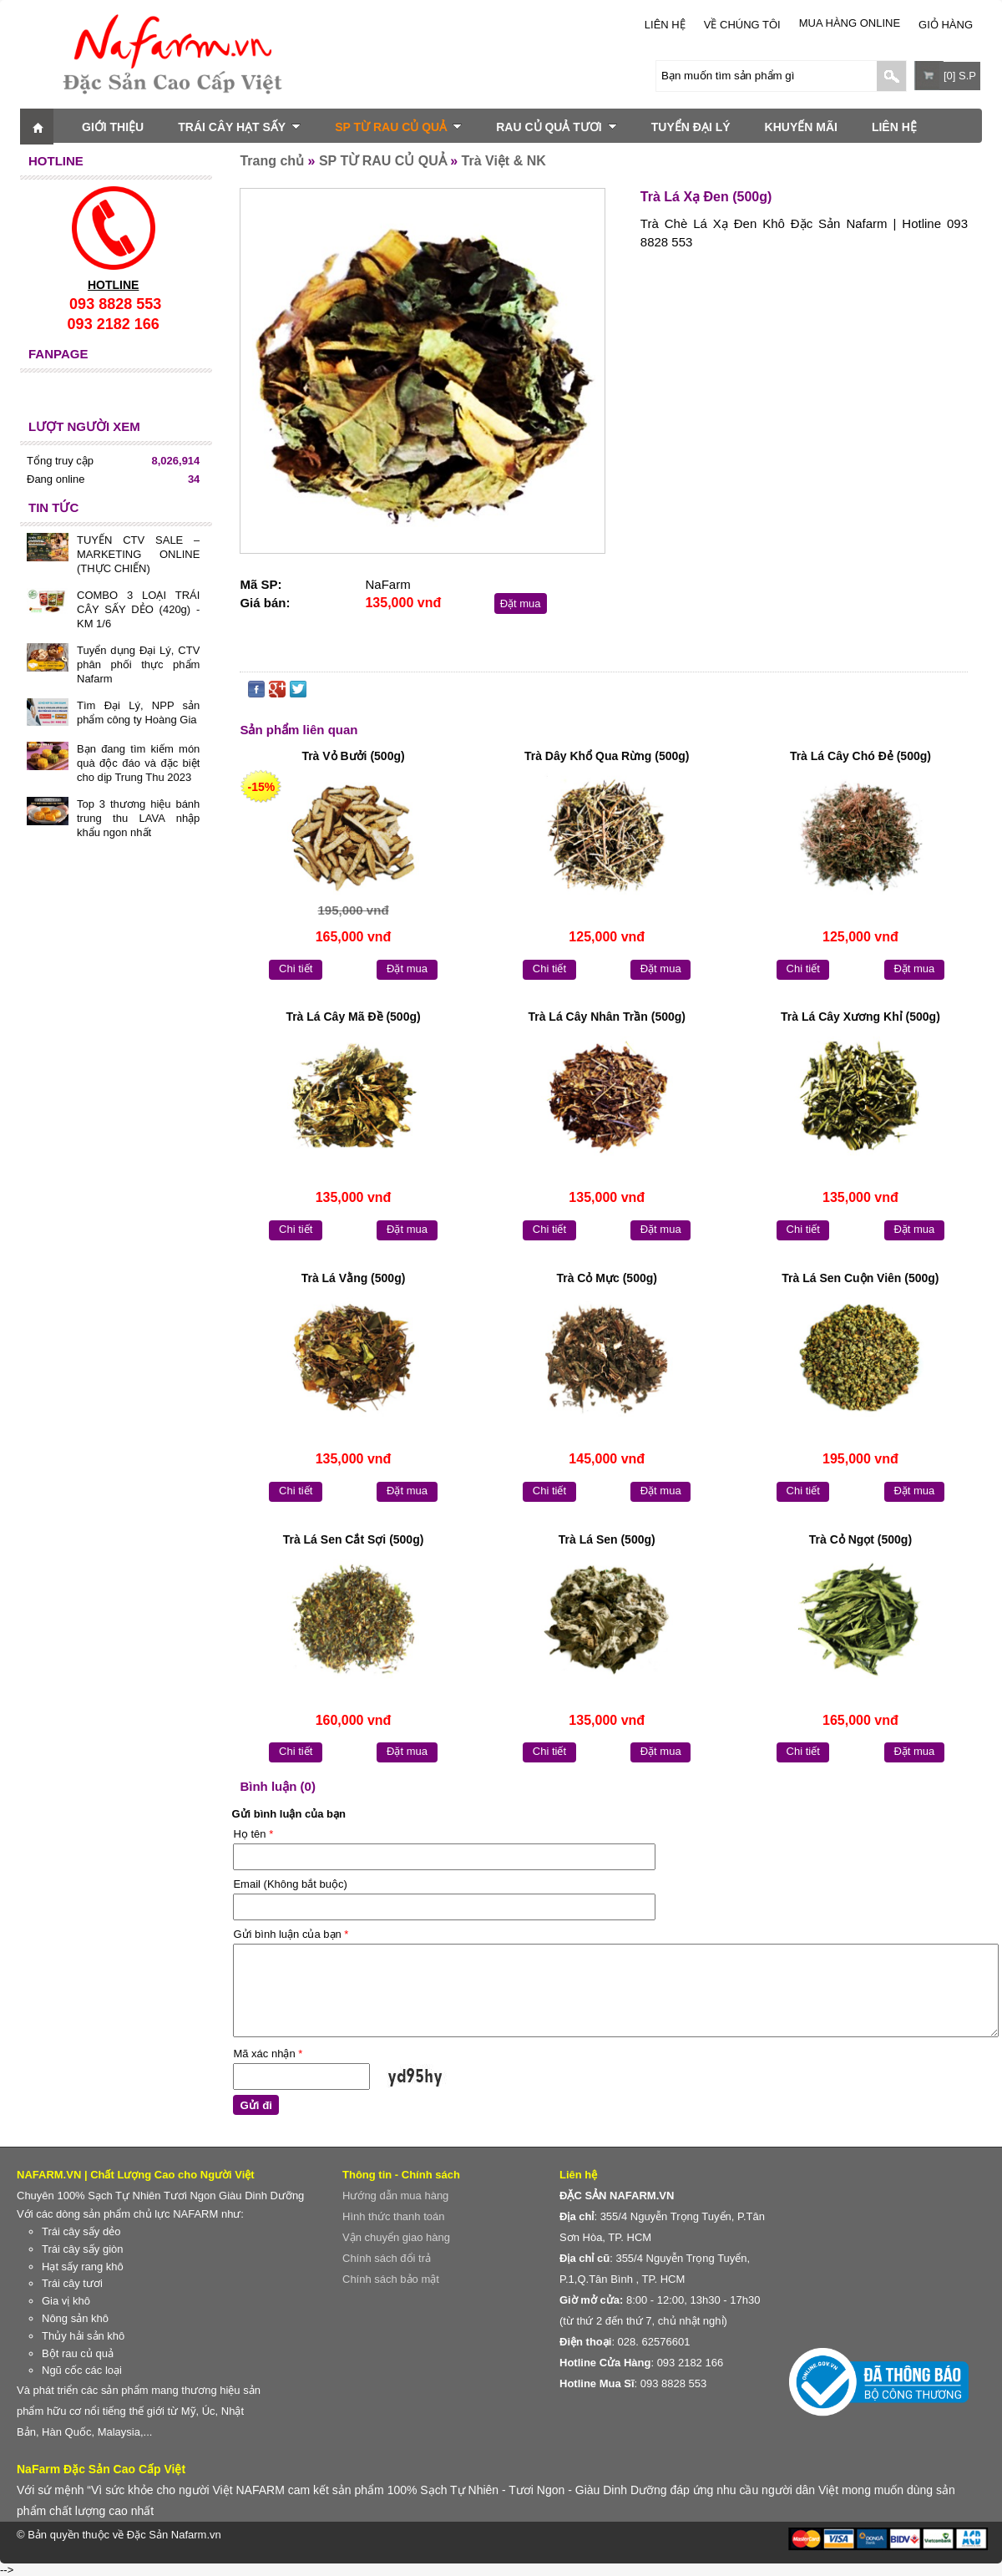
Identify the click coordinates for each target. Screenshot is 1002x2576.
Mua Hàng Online (849, 23)
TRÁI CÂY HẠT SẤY (239, 127)
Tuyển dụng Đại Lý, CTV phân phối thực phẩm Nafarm (138, 664)
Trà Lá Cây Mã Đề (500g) (353, 1016)
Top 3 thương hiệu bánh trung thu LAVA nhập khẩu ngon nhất (138, 818)
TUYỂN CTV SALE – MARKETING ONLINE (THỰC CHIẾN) (138, 554)
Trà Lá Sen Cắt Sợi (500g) (353, 1539)
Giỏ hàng (945, 24)
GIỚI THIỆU (113, 127)
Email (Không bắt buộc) (290, 1884)
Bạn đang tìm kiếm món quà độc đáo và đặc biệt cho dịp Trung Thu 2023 (138, 763)
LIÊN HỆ (665, 24)
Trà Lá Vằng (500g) (353, 1278)
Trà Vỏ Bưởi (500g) (352, 756)
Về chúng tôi (742, 24)
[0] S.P (960, 75)
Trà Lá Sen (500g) (607, 1539)
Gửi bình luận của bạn (290, 1934)
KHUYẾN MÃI (801, 127)
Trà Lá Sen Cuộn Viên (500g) (860, 1278)
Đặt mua (520, 603)
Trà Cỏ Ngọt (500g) (860, 1539)
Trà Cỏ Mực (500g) (606, 1278)
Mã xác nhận (267, 2053)
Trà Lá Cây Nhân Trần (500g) (607, 1016)
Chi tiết (295, 968)
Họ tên (253, 1834)
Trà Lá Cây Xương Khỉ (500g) (860, 1016)
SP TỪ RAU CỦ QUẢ (398, 127)
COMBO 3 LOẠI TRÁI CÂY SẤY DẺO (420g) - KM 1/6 (138, 609)
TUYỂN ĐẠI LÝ (691, 127)
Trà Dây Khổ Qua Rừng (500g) (606, 756)
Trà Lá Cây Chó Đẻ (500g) (860, 756)
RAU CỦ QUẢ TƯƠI (556, 127)
